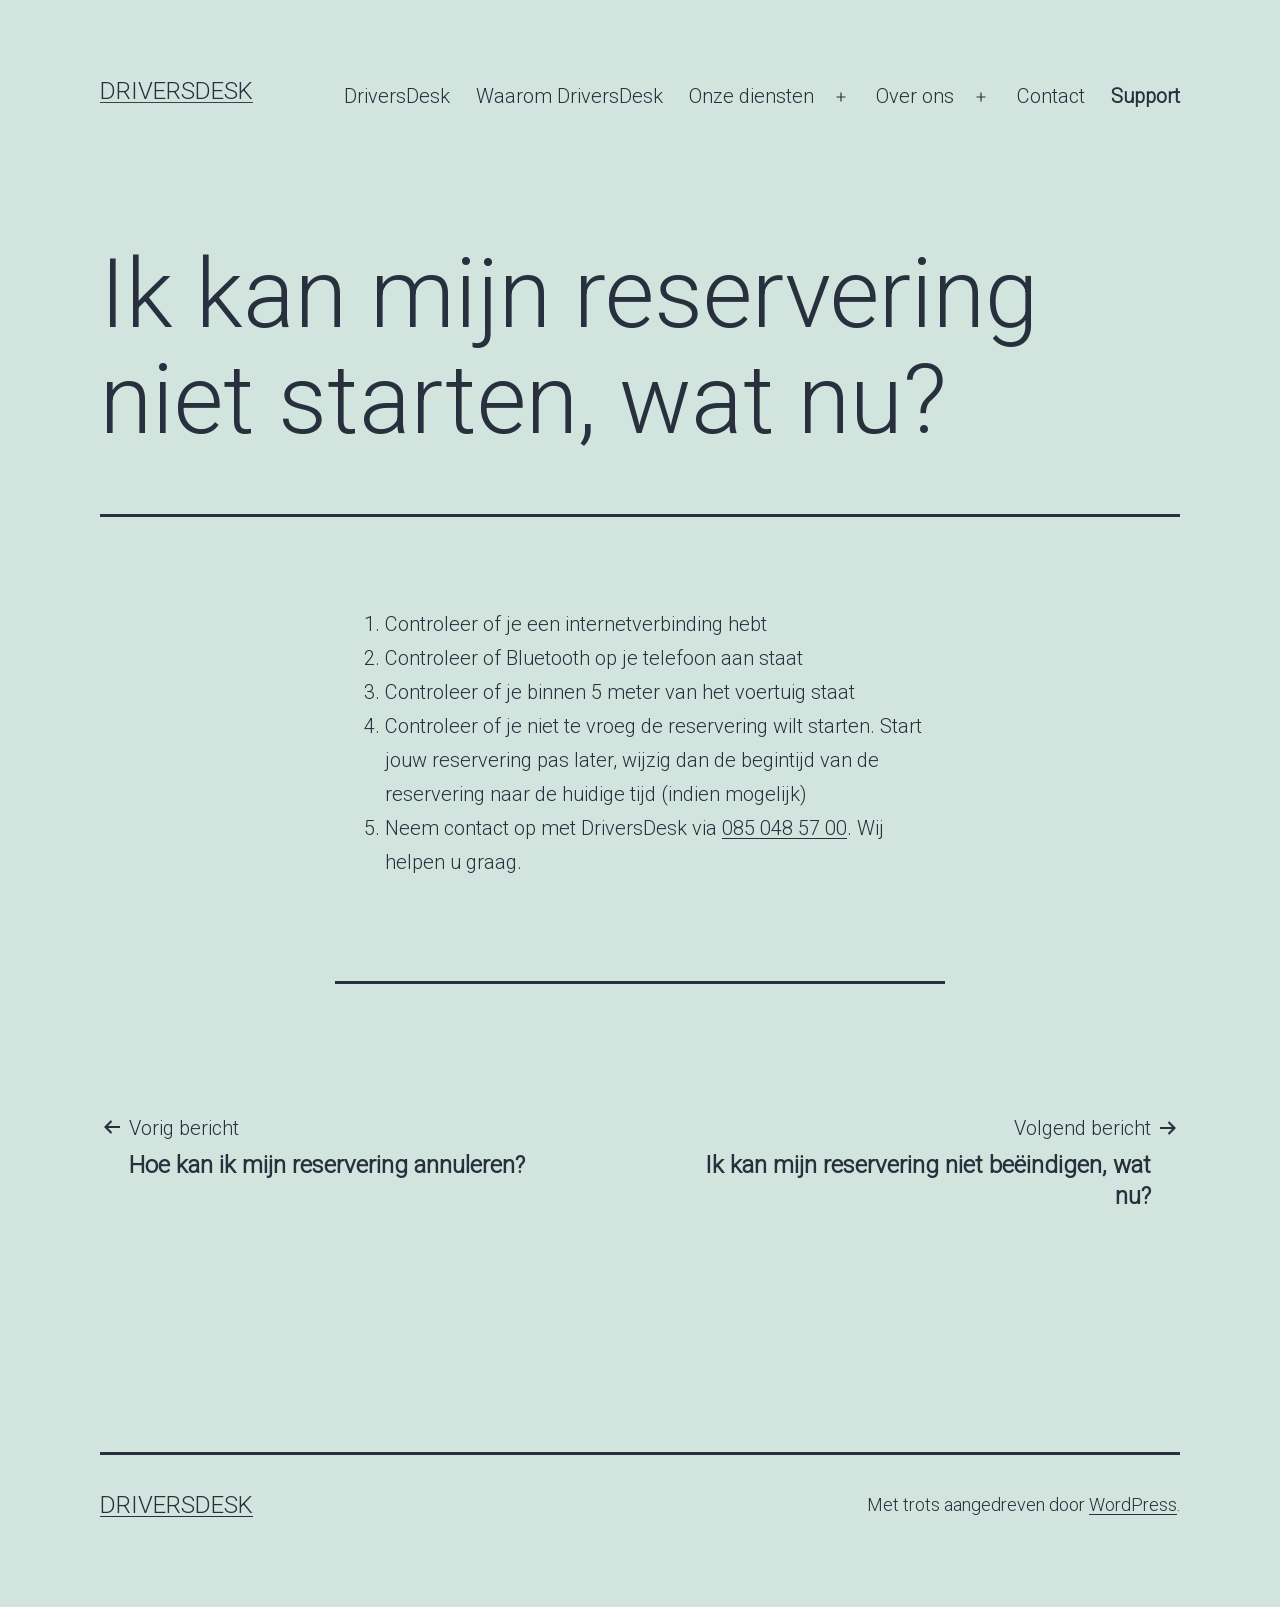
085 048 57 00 (784, 828)
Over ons (915, 96)
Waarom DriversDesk (569, 96)
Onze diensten (751, 96)
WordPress (1133, 1504)
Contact (1051, 96)
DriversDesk (176, 91)
